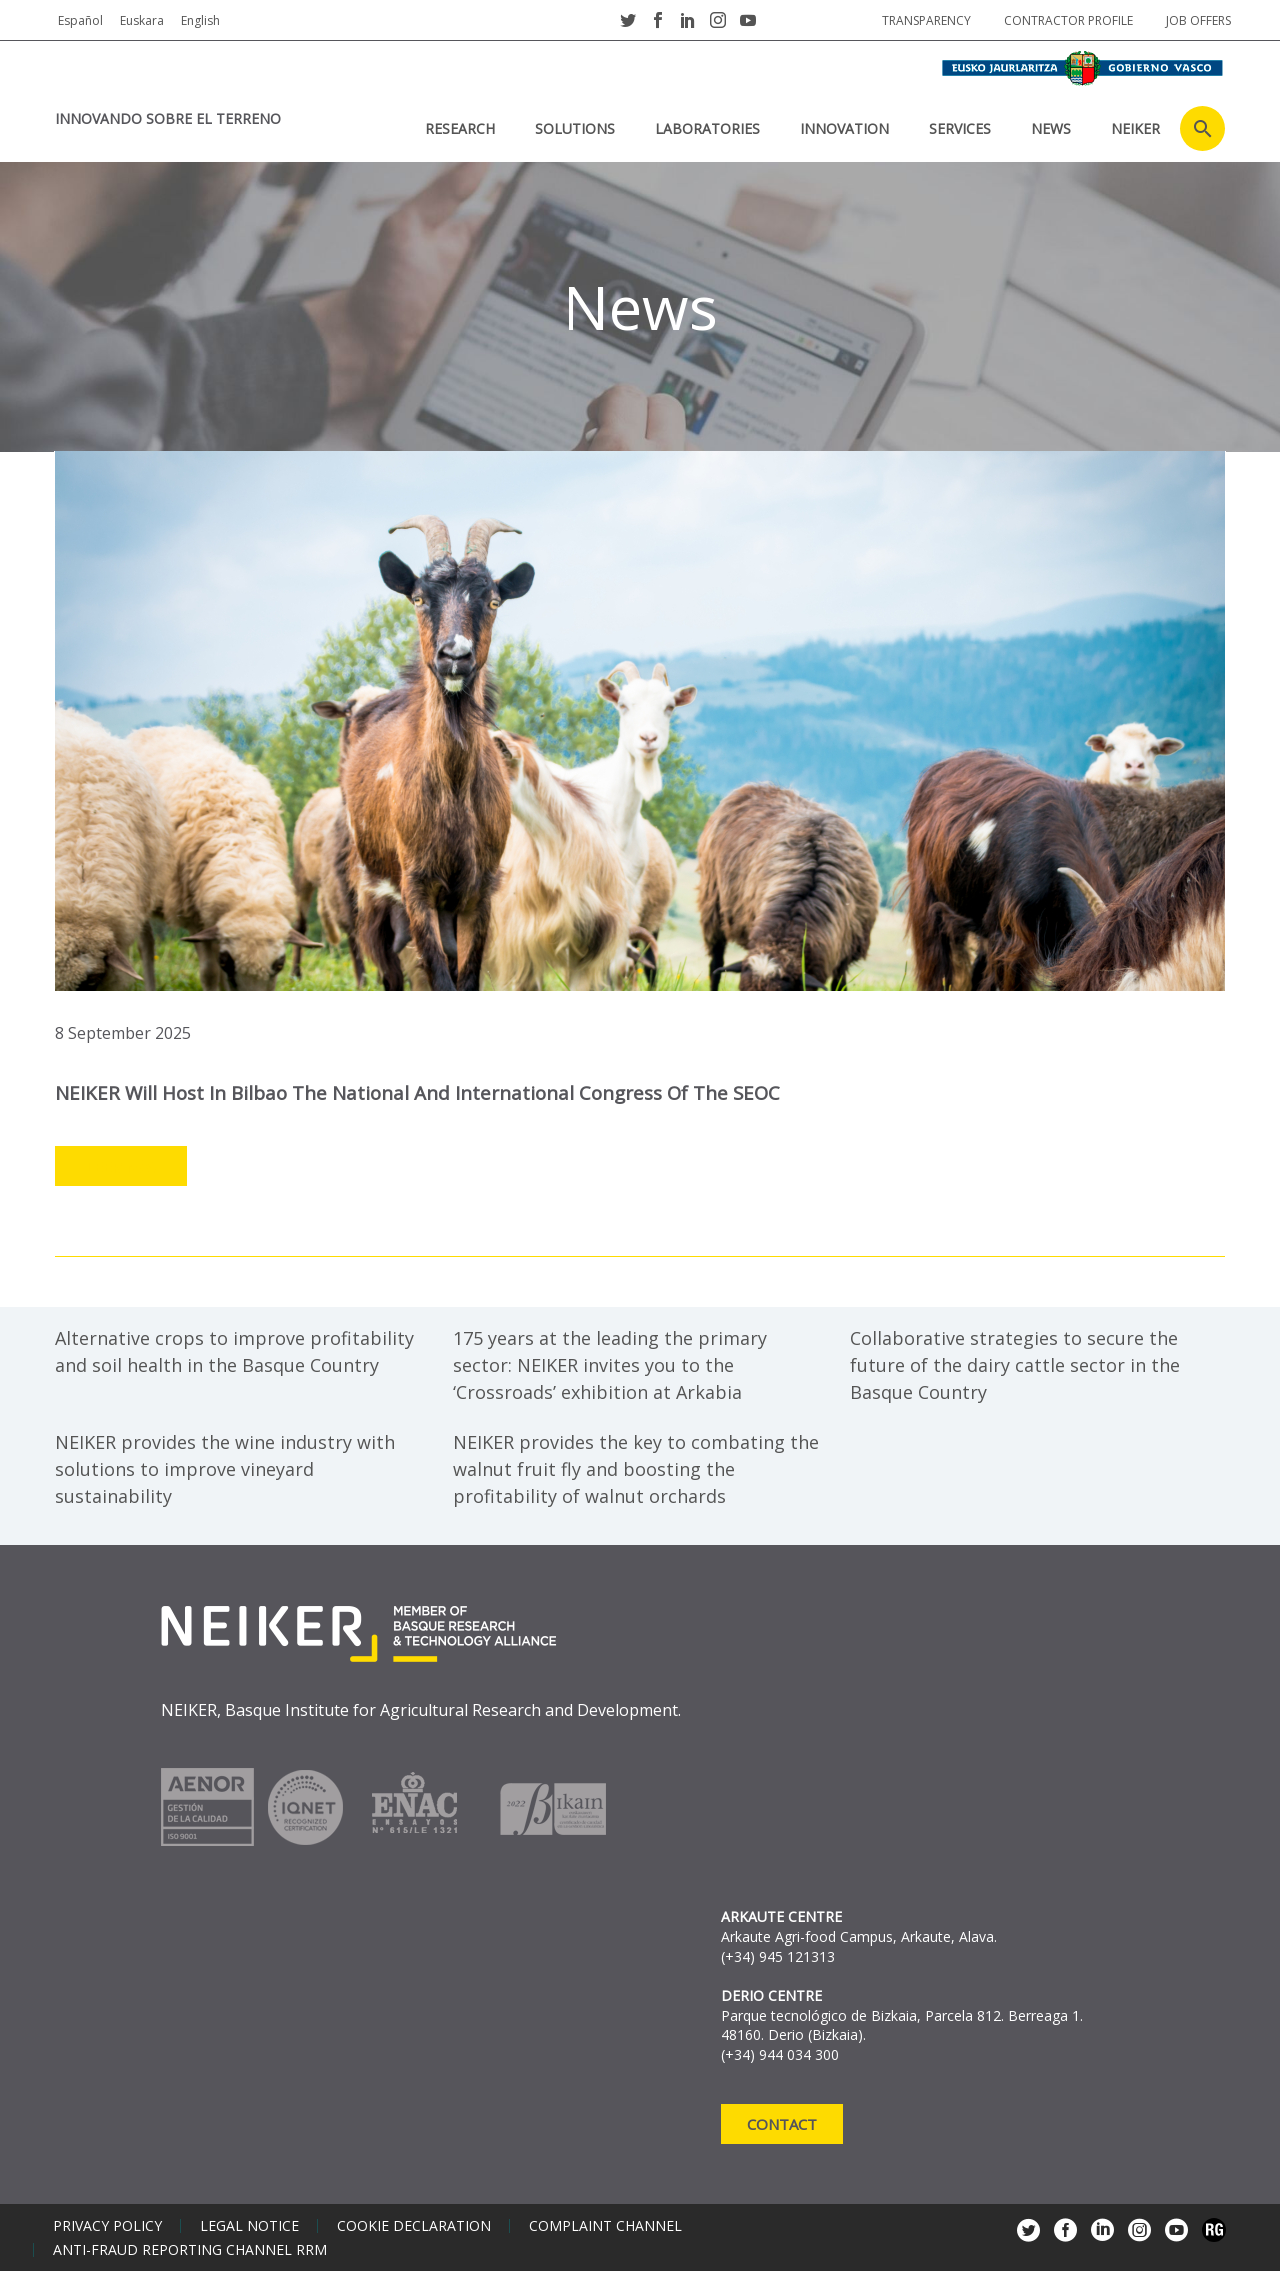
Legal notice (249, 2225)
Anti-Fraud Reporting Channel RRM (190, 2249)
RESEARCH (460, 128)
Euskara (142, 20)
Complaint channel (605, 2225)
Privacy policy (107, 2225)
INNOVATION (844, 128)
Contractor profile (1068, 20)
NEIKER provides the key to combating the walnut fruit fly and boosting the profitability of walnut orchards (636, 1468)
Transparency (926, 20)
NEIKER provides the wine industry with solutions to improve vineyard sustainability (225, 1468)
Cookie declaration (414, 2225)
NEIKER (1135, 128)
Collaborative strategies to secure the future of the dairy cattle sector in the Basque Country (1015, 1364)
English (200, 20)
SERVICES (960, 128)
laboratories (707, 128)
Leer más (121, 1166)
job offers (1198, 20)
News (1051, 128)
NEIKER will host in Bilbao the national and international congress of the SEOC (422, 1092)
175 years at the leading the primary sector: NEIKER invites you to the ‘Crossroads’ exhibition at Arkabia (610, 1364)
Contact (782, 2123)
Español (80, 20)
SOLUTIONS (575, 128)
